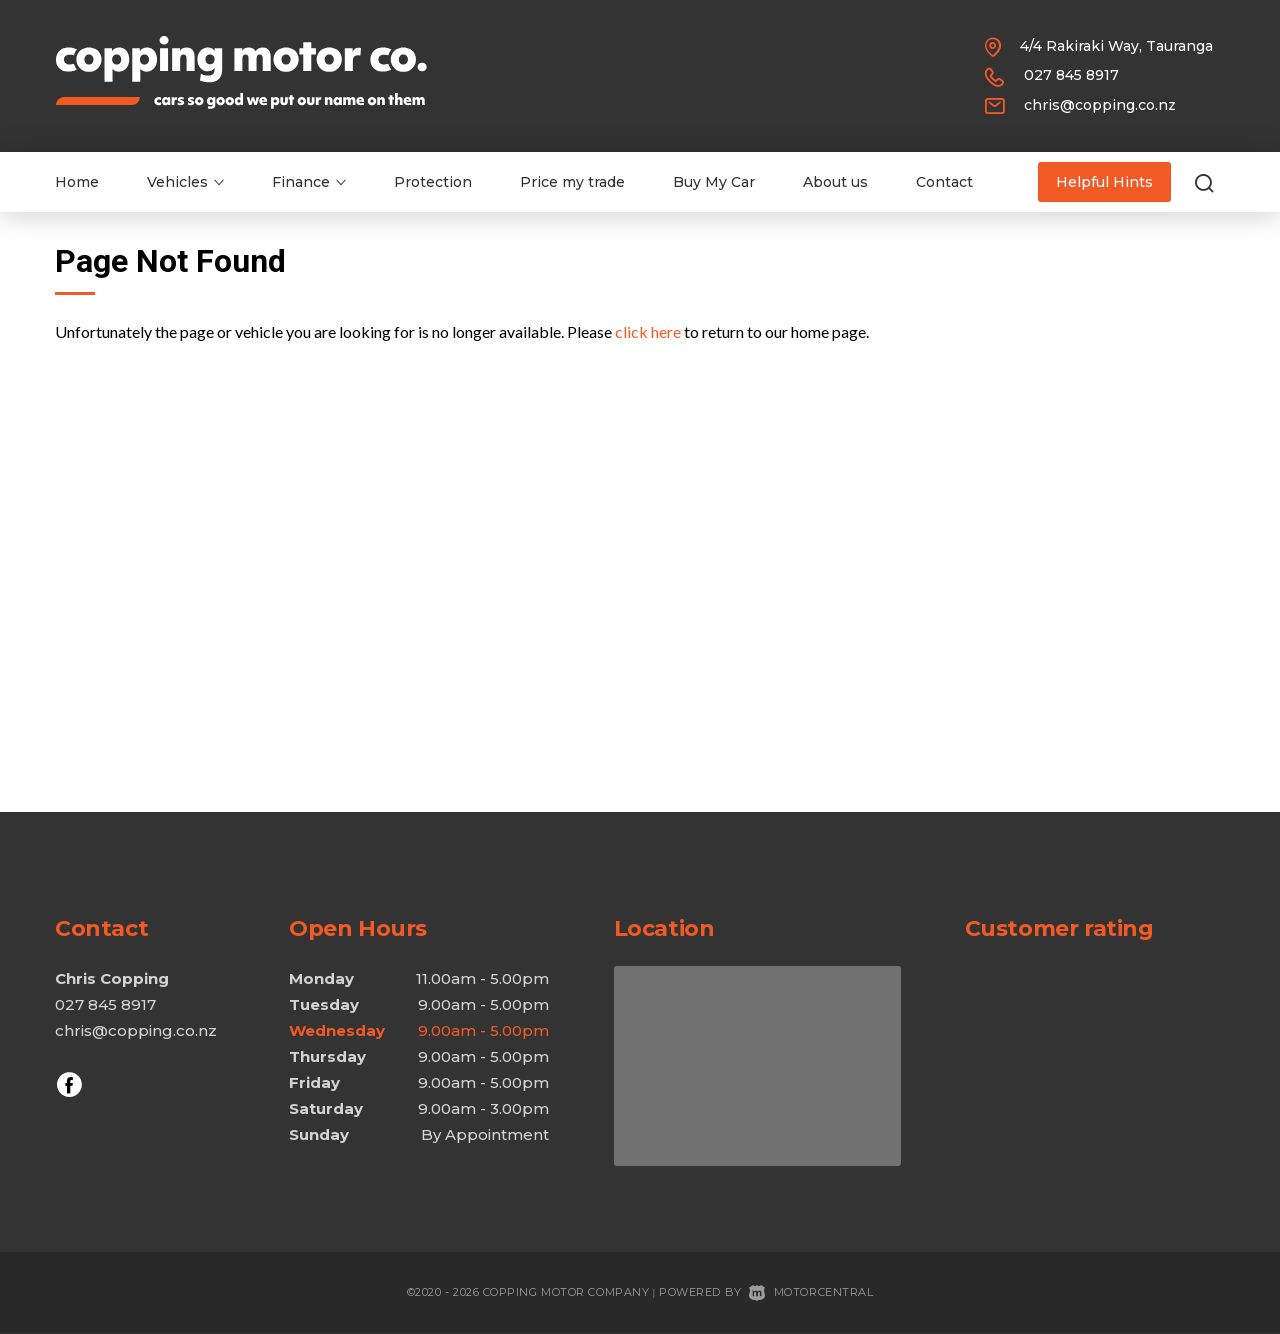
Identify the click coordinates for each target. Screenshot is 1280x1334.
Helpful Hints (1104, 182)
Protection (433, 182)
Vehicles (185, 182)
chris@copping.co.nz (1100, 105)
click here (648, 331)
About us (835, 182)
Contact (944, 182)
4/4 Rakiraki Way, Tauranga (1116, 46)
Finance (309, 182)
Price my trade (572, 182)
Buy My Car (714, 182)
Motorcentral (811, 1292)
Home (77, 182)
